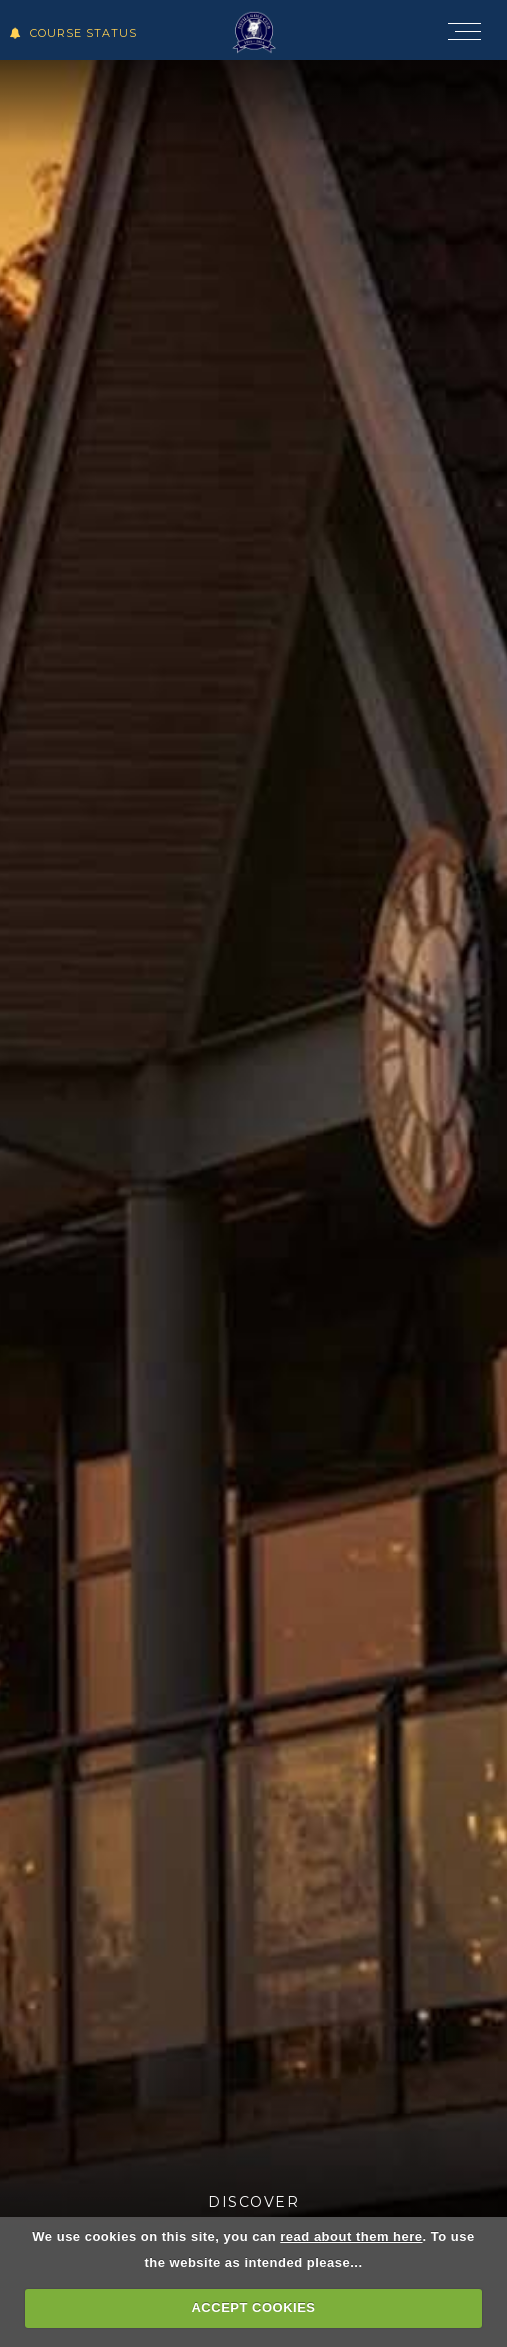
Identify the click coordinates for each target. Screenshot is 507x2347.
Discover (253, 2202)
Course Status (73, 33)
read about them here (351, 2236)
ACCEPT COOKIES (253, 2307)
